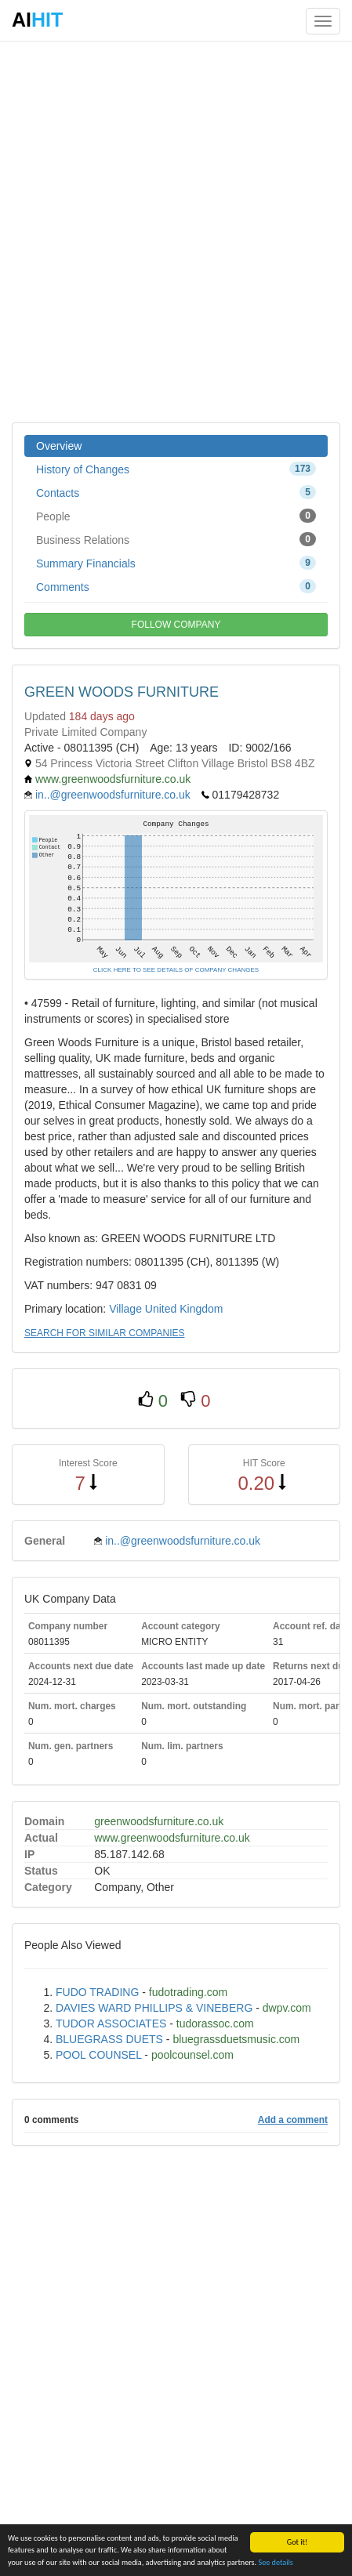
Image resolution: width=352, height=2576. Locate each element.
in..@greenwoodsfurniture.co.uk (113, 794)
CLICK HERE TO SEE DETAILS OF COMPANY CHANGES (176, 969)
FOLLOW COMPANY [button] (176, 624)
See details (275, 2562)
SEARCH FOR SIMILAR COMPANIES (104, 1333)
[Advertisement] (176, 231)
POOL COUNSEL (98, 2055)
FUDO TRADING (97, 1992)
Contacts (176, 492)
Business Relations (176, 539)
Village (125, 1308)
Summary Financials (176, 563)
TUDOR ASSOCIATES (111, 2023)
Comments (176, 586)
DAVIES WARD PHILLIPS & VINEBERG (154, 2008)
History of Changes (176, 469)
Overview (59, 446)
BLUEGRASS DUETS (109, 2039)
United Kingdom (184, 1308)
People (176, 516)
